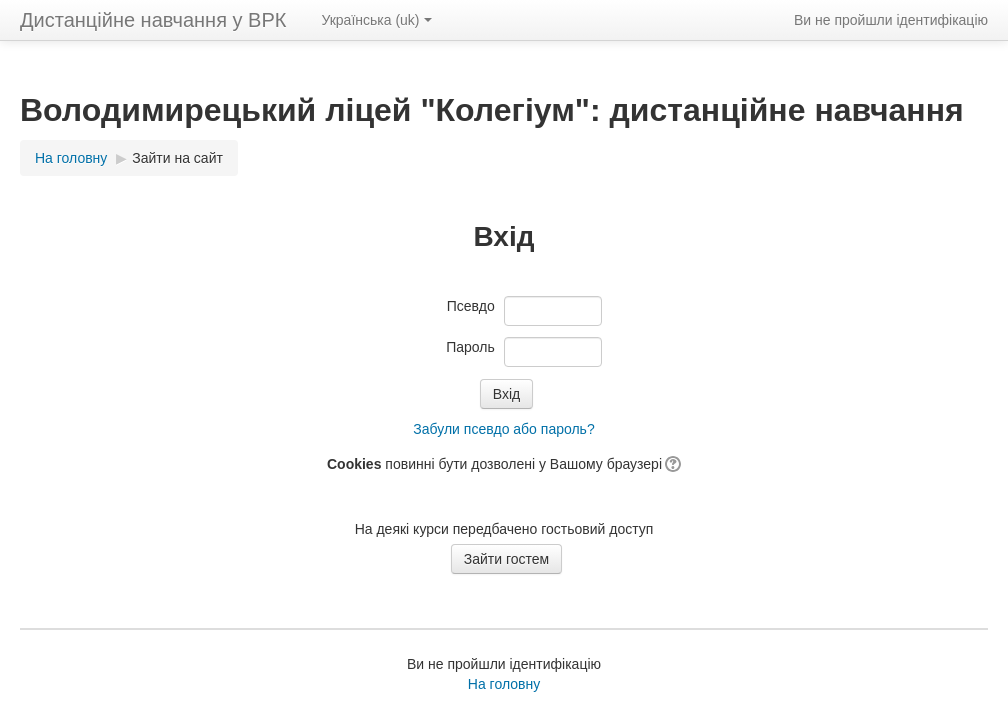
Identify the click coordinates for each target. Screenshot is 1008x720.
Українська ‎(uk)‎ (376, 20)
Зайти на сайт (177, 158)
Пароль (470, 347)
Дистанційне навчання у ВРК (153, 20)
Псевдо (471, 306)
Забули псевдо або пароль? (503, 429)
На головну (504, 684)
